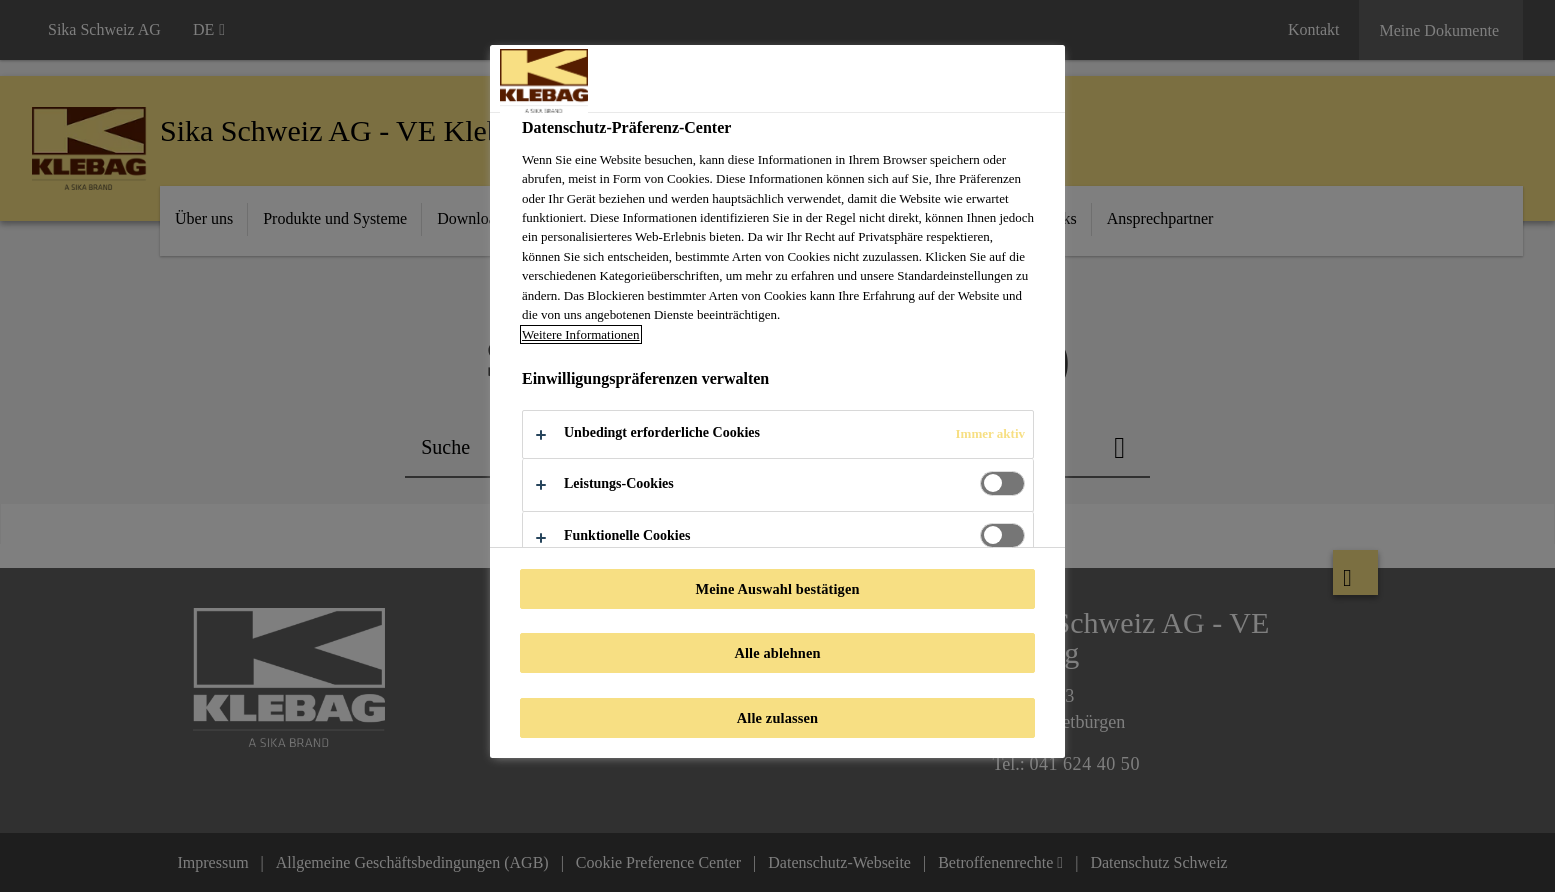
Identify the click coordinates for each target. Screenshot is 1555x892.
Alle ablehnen (777, 653)
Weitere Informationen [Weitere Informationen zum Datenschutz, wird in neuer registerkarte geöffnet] (581, 334)
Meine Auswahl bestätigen (777, 589)
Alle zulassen (777, 718)
